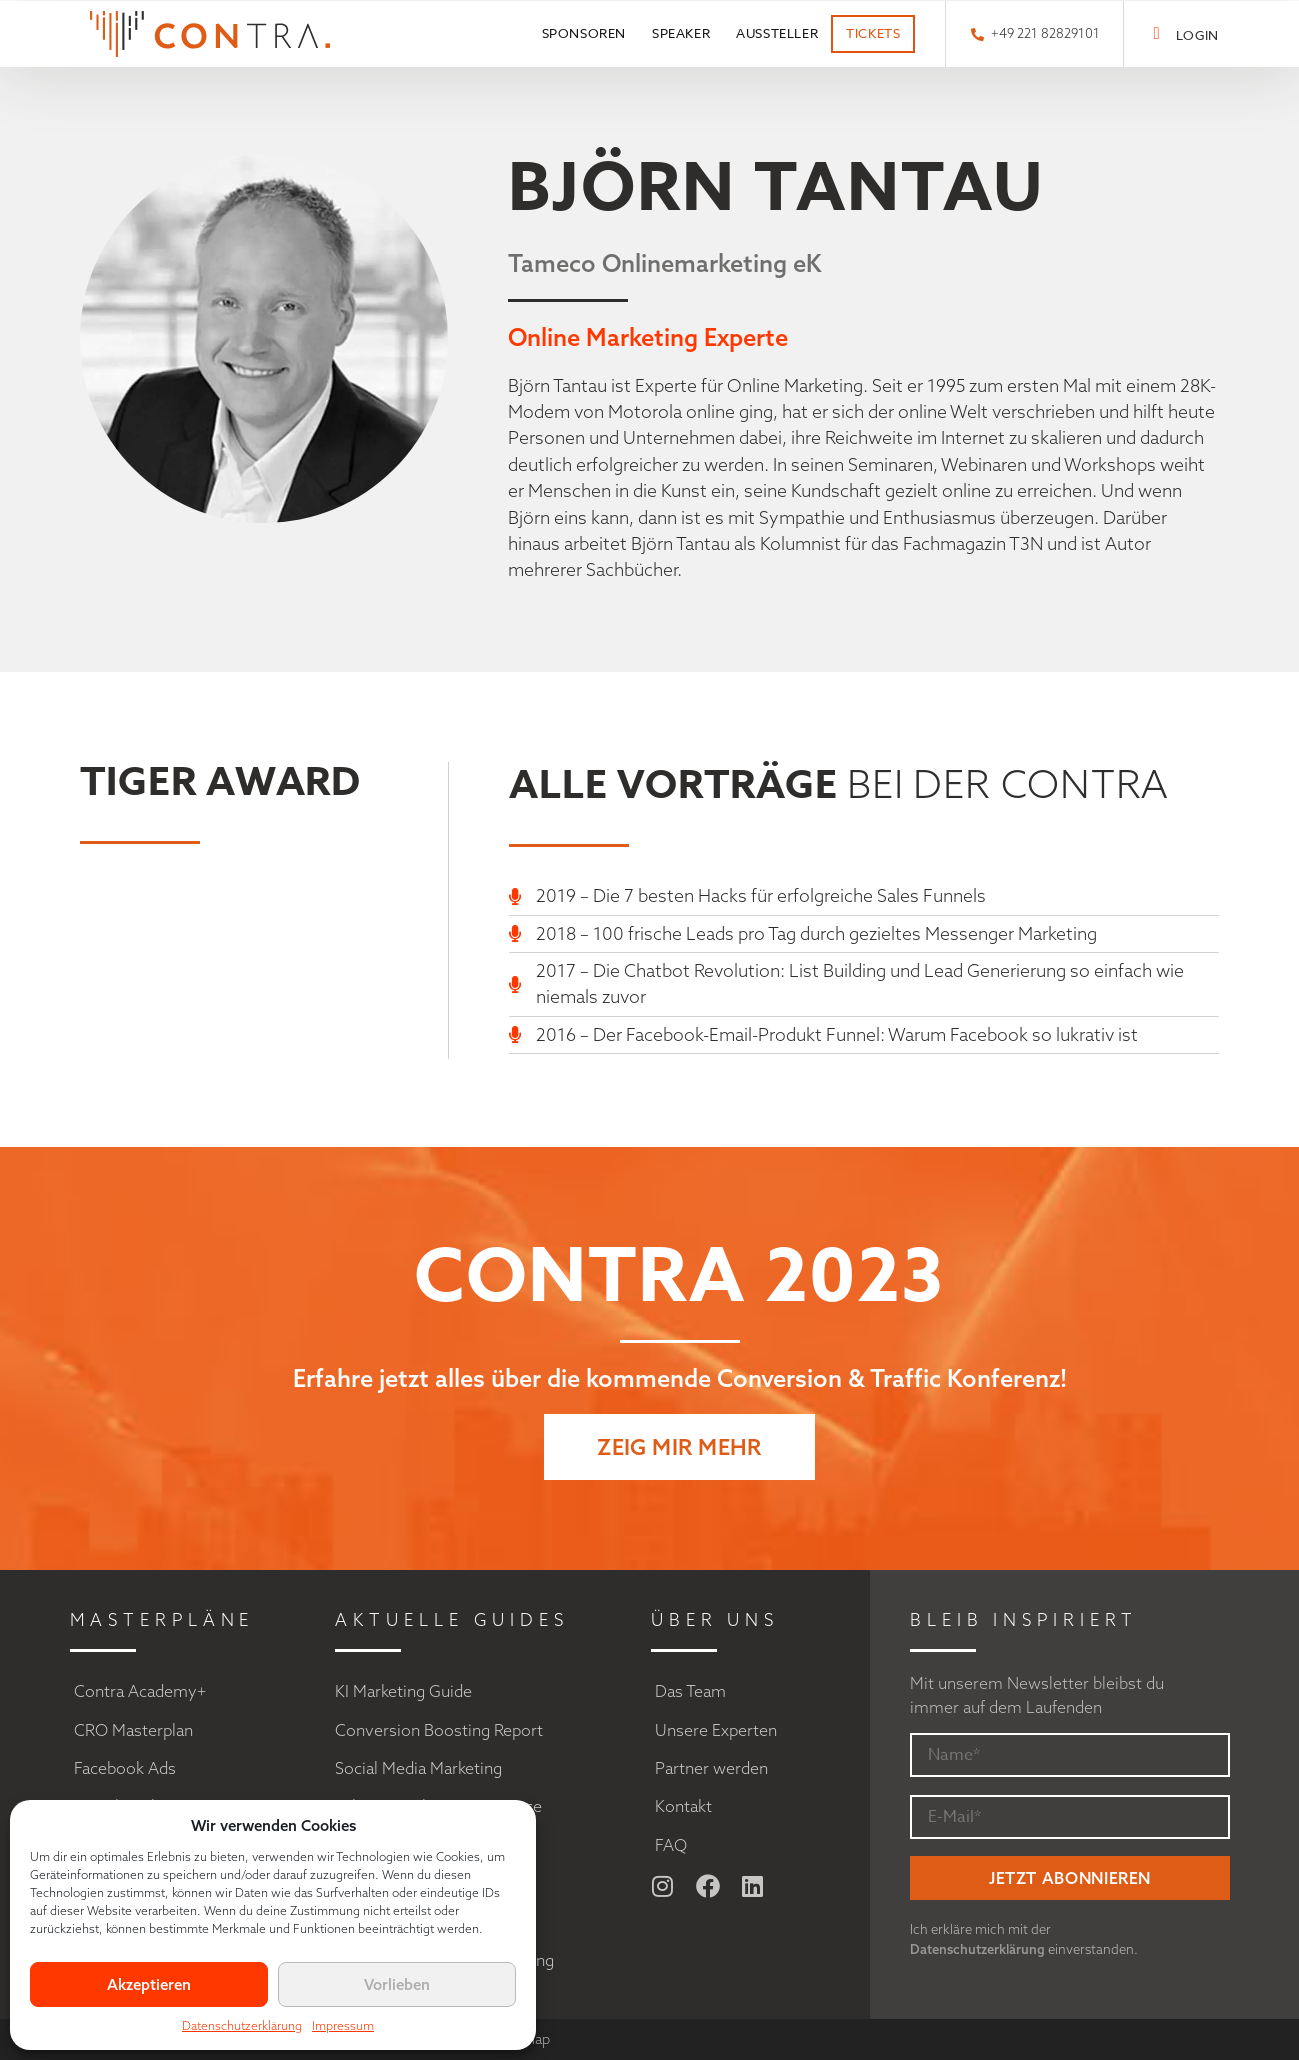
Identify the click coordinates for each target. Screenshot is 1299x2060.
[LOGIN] (1156, 33)
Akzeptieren (149, 1984)
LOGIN (1197, 35)
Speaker (681, 33)
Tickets (873, 33)
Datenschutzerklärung (242, 2025)
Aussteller (777, 33)
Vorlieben (397, 1984)
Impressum (343, 2025)
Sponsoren (584, 33)
